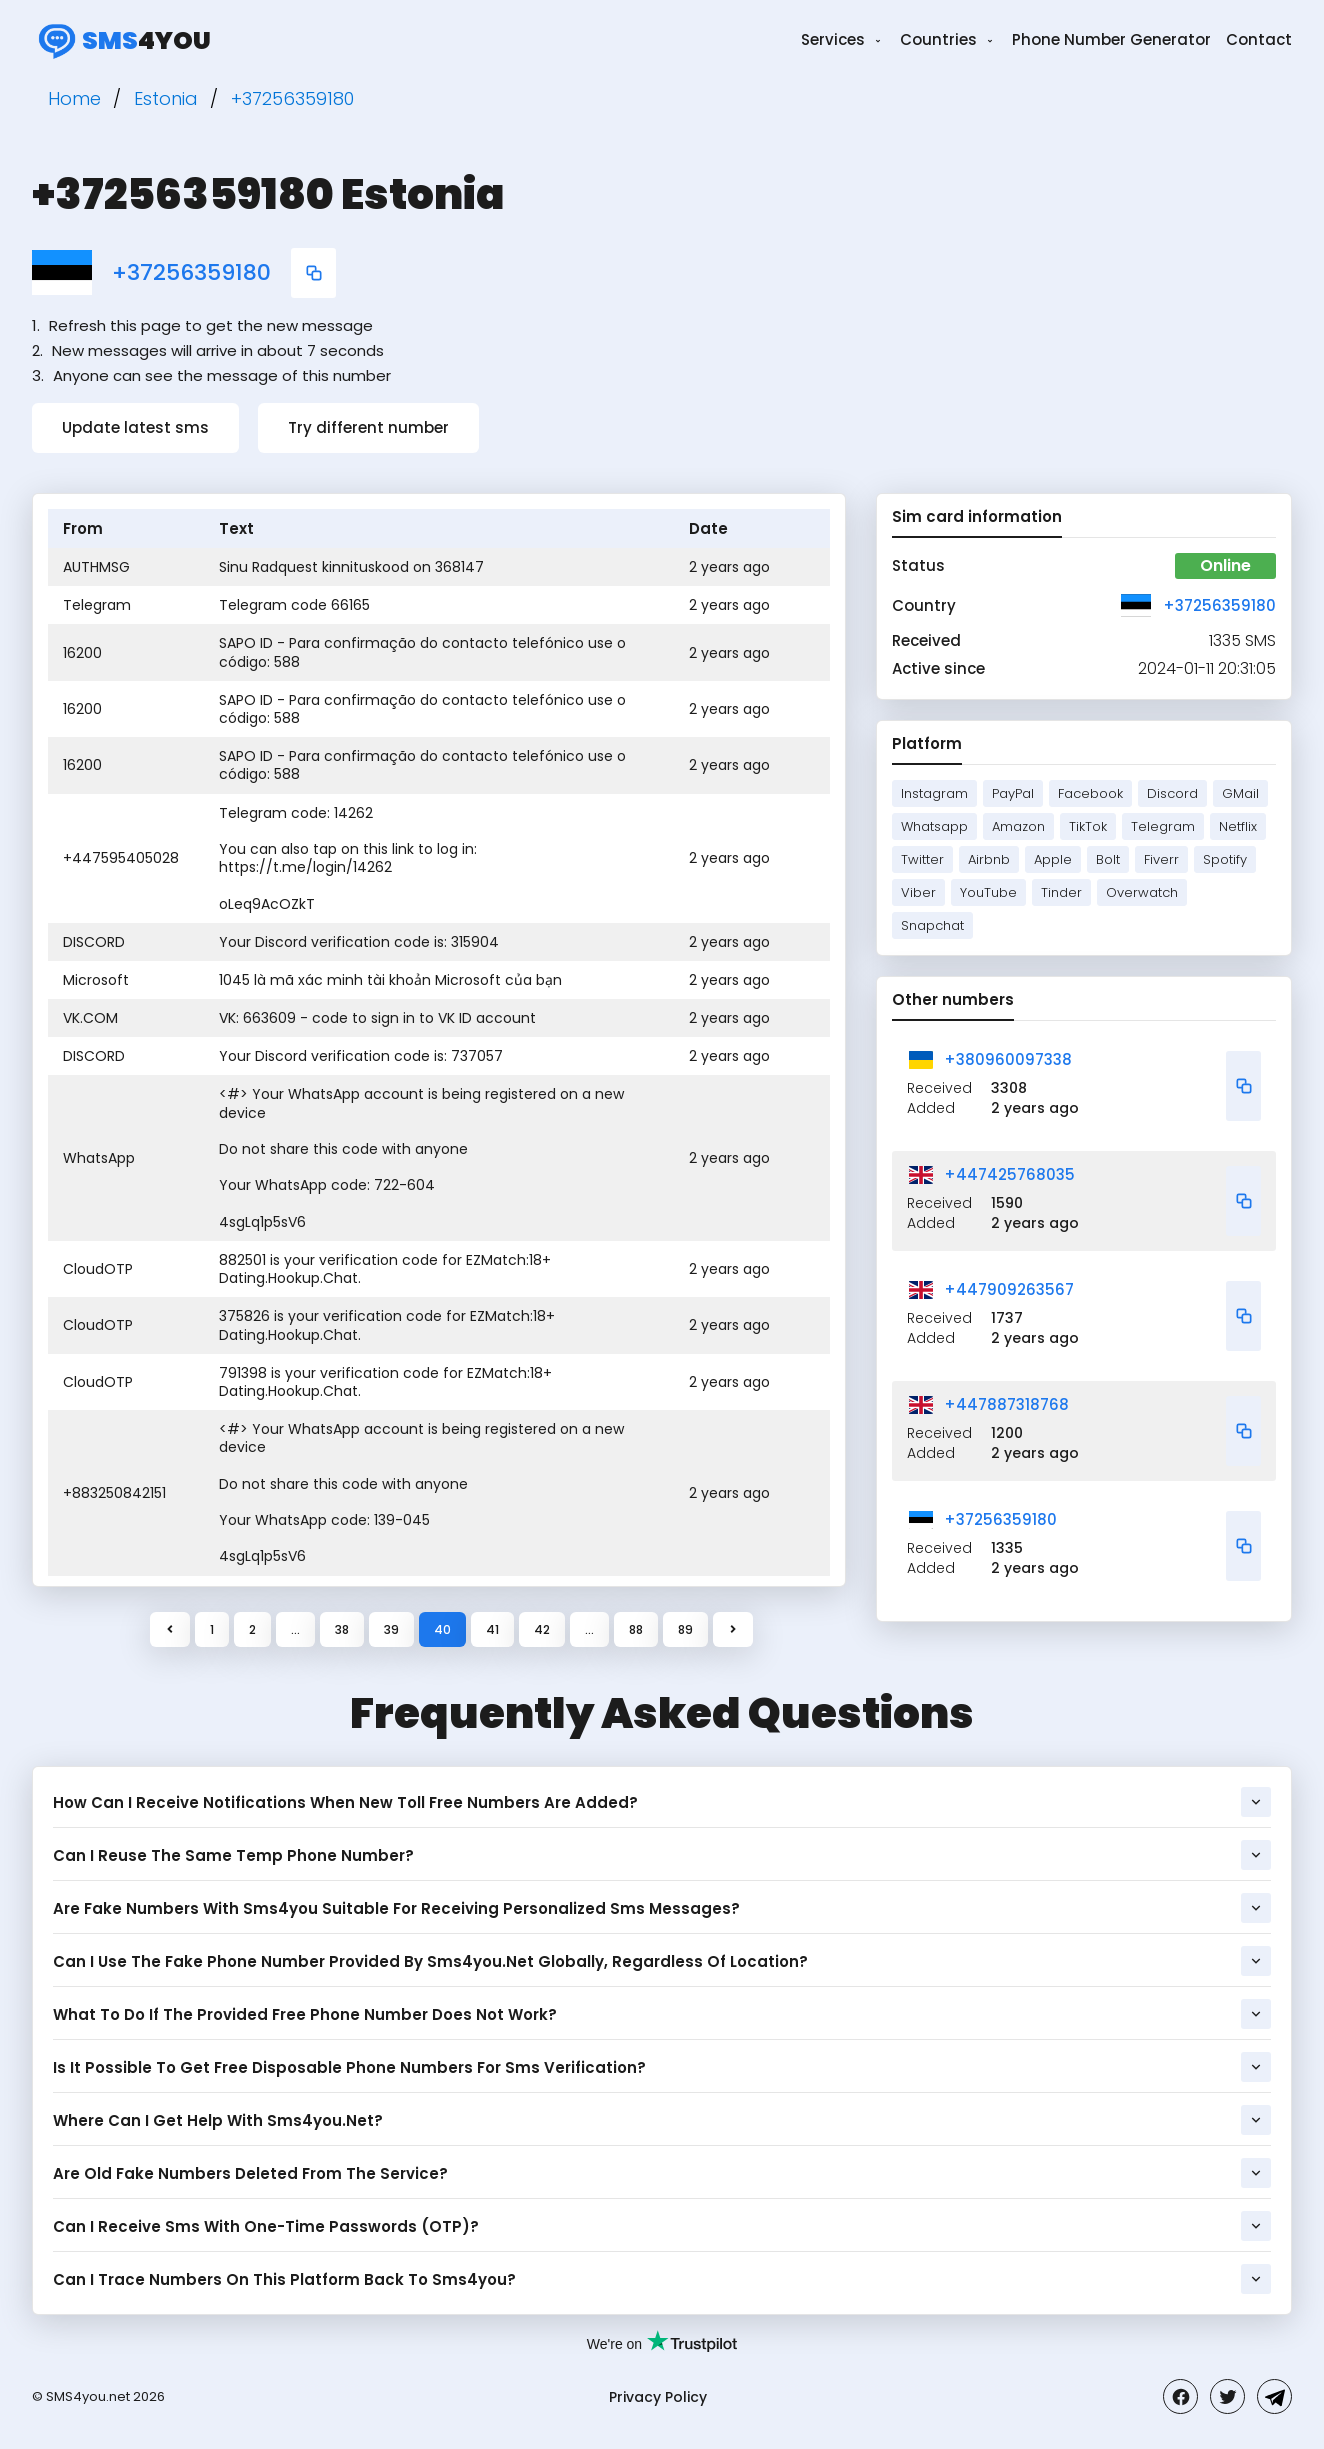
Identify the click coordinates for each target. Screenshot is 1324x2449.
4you (121, 40)
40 (442, 1629)
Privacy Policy (658, 2397)
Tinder (1061, 892)
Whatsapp (934, 826)
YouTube (988, 892)
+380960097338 (1008, 1059)
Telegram (1163, 826)
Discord (1172, 793)
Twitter (922, 859)
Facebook (1090, 793)
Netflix (1238, 826)
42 (542, 1629)
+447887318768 (1006, 1404)
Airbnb (989, 859)
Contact (1259, 39)
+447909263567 (1009, 1289)
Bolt (1108, 859)
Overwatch (1142, 892)
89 (685, 1629)
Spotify (1225, 859)
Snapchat (932, 925)
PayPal (1013, 793)
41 (492, 1629)
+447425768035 (1009, 1174)
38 (342, 1629)
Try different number (368, 427)
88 (636, 1629)
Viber (918, 892)
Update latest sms (135, 427)
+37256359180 (191, 273)
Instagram (934, 793)
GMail (1240, 793)
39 (391, 1629)
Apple (1053, 859)
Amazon (1018, 826)
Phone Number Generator (1111, 39)
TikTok (1088, 826)
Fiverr (1161, 859)
